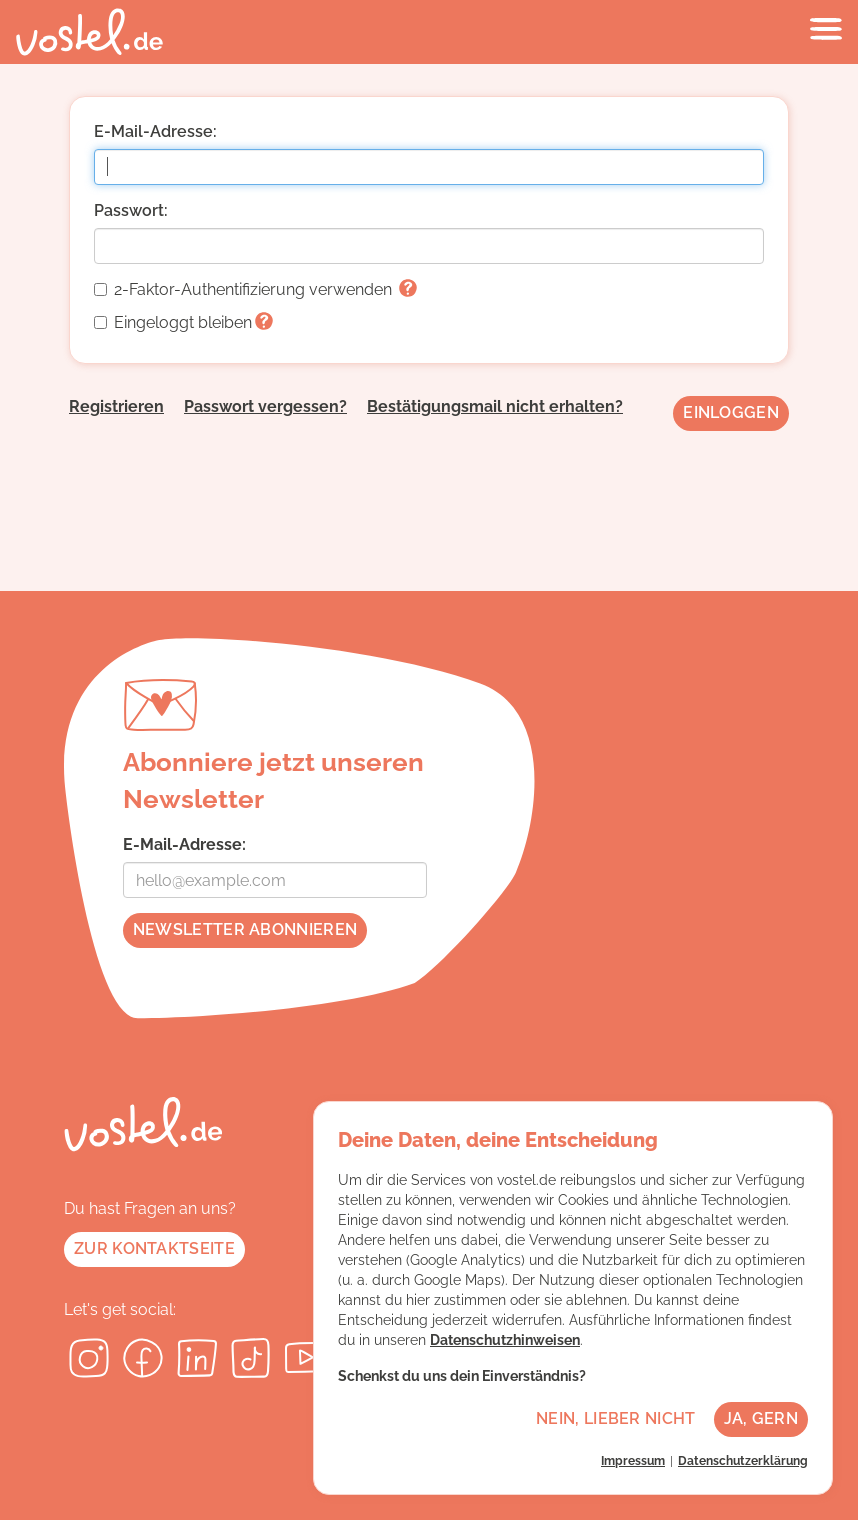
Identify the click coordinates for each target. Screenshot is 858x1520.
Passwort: (131, 210)
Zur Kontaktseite (154, 1248)
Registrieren (116, 406)
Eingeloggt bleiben (183, 322)
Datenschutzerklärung (743, 1461)
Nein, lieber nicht (615, 1418)
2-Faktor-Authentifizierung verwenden (255, 289)
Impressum (633, 1461)
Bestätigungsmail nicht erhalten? (495, 406)
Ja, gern (761, 1418)
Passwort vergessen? (265, 406)
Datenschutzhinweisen (505, 1340)
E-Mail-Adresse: (155, 131)
